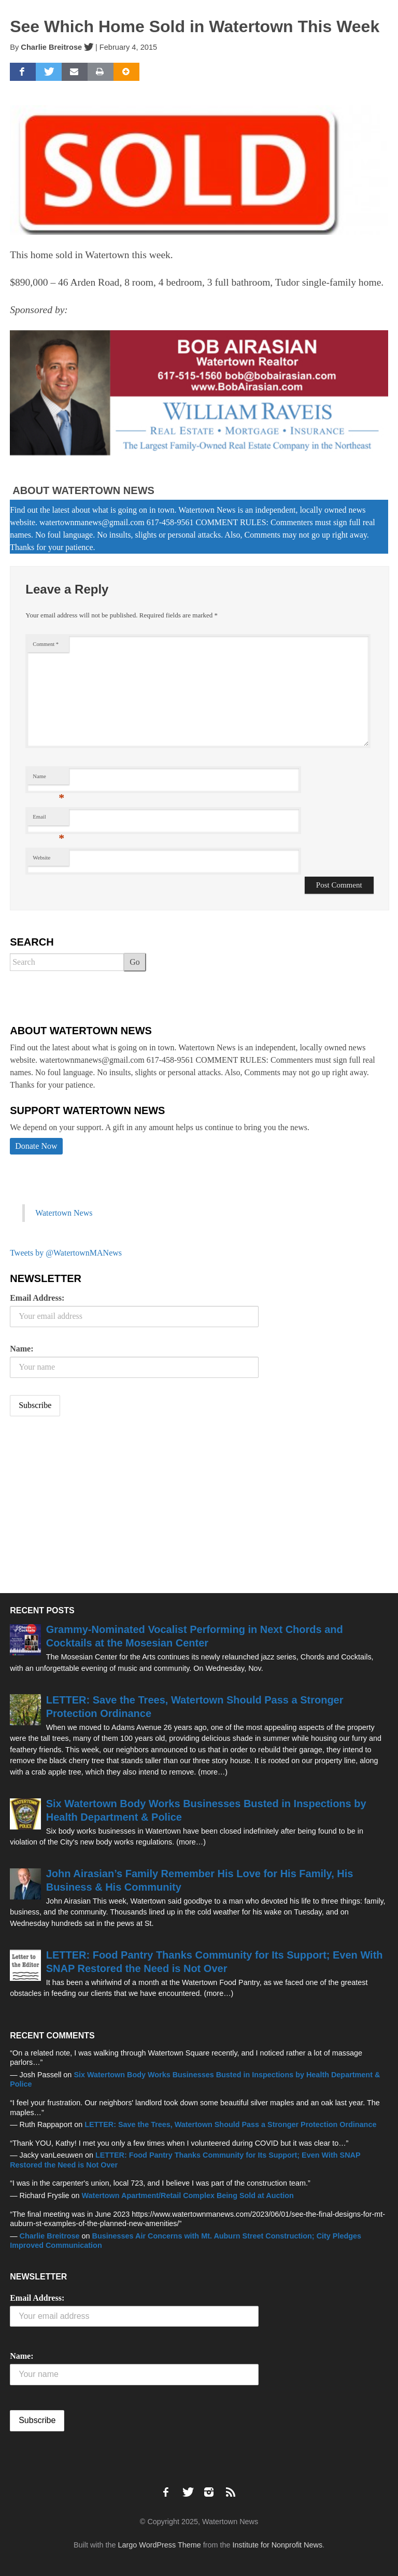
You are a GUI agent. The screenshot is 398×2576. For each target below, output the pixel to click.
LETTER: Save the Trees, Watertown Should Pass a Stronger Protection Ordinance (230, 2124)
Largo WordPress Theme (159, 2545)
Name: (21, 1348)
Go (135, 962)
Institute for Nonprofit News (278, 2545)
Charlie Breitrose (51, 47)
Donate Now (36, 1146)
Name (48, 778)
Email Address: (37, 1297)
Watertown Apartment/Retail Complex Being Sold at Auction (188, 2195)
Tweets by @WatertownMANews (66, 1252)
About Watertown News (83, 490)
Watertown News (63, 1212)
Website (41, 858)
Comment (46, 644)
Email (48, 819)
